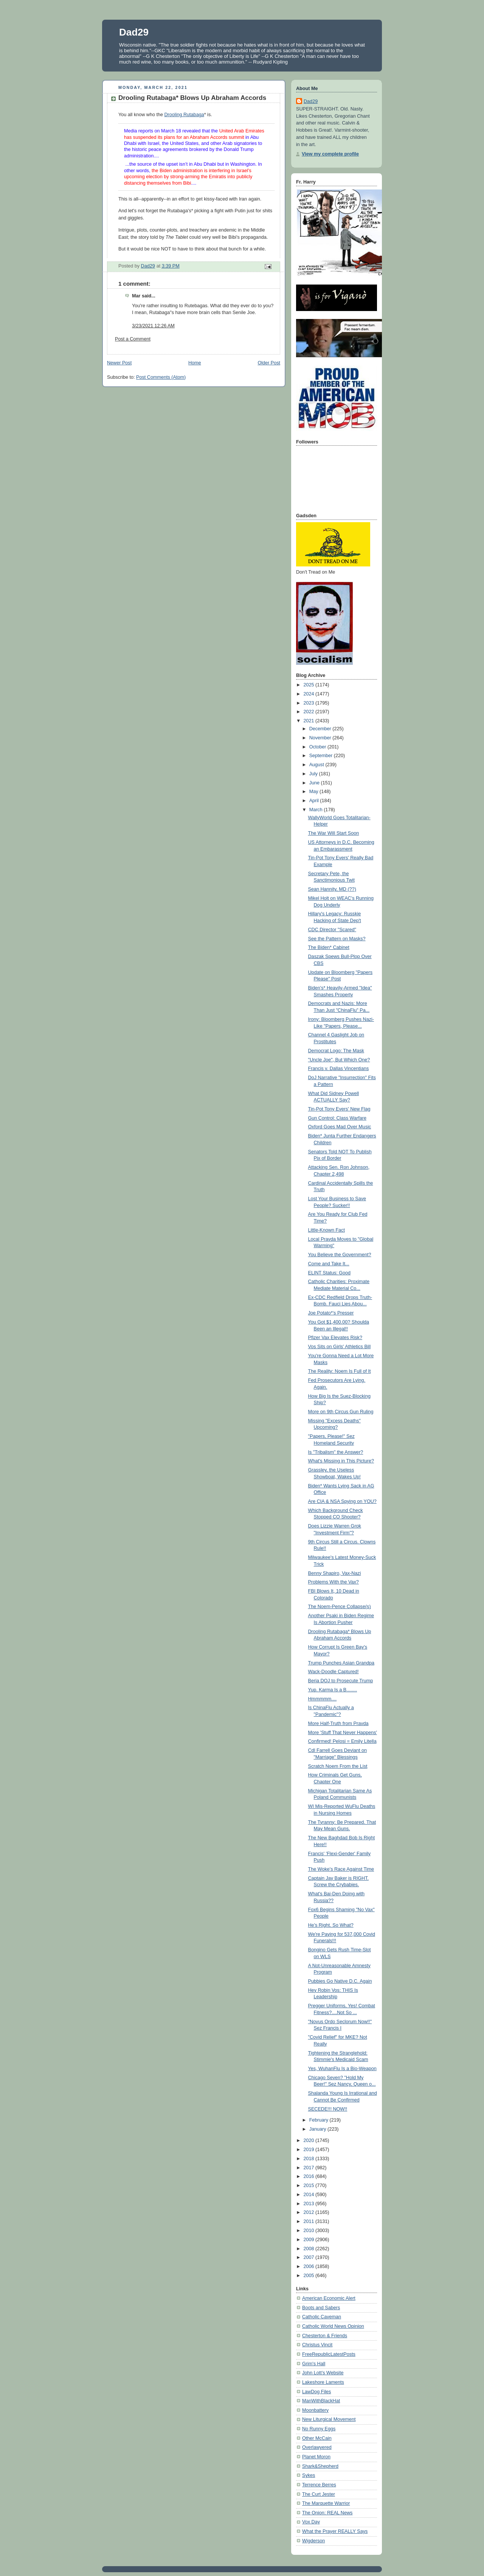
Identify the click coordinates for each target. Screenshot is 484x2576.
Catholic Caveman (321, 2316)
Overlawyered (317, 2447)
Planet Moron (316, 2456)
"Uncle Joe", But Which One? (339, 1059)
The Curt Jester (318, 2494)
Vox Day (311, 2522)
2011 (310, 2221)
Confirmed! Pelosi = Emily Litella (342, 1741)
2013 (310, 2203)
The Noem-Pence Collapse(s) (339, 1606)
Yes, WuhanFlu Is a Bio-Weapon (342, 2068)
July (314, 773)
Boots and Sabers (321, 2307)
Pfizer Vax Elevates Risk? (335, 1337)
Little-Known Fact (326, 1230)
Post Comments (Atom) (161, 377)
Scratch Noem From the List (338, 1766)
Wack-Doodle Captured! (333, 1671)
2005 (310, 2275)
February (319, 2120)
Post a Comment (132, 339)
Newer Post (119, 363)
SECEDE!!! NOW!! (327, 2109)
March (316, 809)
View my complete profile (330, 154)
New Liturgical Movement (329, 2419)
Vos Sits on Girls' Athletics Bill (339, 1346)
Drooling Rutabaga (184, 114)
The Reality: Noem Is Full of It (339, 1371)
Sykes (308, 2475)
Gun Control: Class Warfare (337, 1118)
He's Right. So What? (331, 1925)
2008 (310, 2248)
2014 (310, 2194)
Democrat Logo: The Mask (336, 1050)
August (317, 764)
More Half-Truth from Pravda (338, 1723)
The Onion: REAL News (327, 2512)
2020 (310, 2140)
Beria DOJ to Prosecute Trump (340, 1680)
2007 (310, 2257)
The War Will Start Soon (333, 833)
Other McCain (317, 2438)
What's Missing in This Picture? (341, 1461)
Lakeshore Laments (323, 2382)
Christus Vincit (317, 2344)
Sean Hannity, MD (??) (332, 889)
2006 (310, 2266)
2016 (310, 2176)
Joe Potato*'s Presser (331, 1313)
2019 (310, 2149)
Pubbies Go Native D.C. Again (340, 1981)
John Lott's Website (322, 2372)
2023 (310, 703)
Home (194, 363)
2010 (310, 2230)
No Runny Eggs (318, 2428)
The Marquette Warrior (326, 2503)
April (314, 800)
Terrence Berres (319, 2484)
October (318, 747)
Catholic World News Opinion (333, 2326)
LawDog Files (316, 2391)
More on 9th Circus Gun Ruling (341, 1411)
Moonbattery (315, 2410)
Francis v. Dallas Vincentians (338, 1068)
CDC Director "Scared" (332, 929)
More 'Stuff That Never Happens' (342, 1732)
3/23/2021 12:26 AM (153, 325)
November (321, 737)
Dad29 (134, 32)
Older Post (269, 363)
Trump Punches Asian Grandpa (341, 1663)
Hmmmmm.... (322, 1699)
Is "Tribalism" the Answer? (335, 1452)
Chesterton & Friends (324, 2335)
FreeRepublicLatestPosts (328, 2354)
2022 (310, 711)
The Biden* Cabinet (328, 947)
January (318, 2129)
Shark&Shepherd (320, 2466)
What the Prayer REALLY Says (335, 2531)
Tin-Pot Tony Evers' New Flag (339, 1109)
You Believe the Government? (339, 1254)
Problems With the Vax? (333, 1582)
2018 (310, 2158)
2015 (310, 2185)
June (315, 783)
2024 (310, 694)
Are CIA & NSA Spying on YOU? (342, 1501)
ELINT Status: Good (329, 1273)
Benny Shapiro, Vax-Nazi (334, 1573)
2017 (310, 2167)
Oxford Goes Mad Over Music (339, 1126)
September (321, 755)
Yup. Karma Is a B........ (332, 1689)
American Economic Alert (328, 2298)
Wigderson (313, 2540)
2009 (310, 2239)
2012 (310, 2212)
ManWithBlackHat (321, 2400)
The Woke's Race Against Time (341, 1869)
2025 (310, 685)
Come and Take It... (328, 1263)
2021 (310, 720)
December (321, 728)
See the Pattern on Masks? (337, 938)
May (314, 791)
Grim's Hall (313, 2363)
